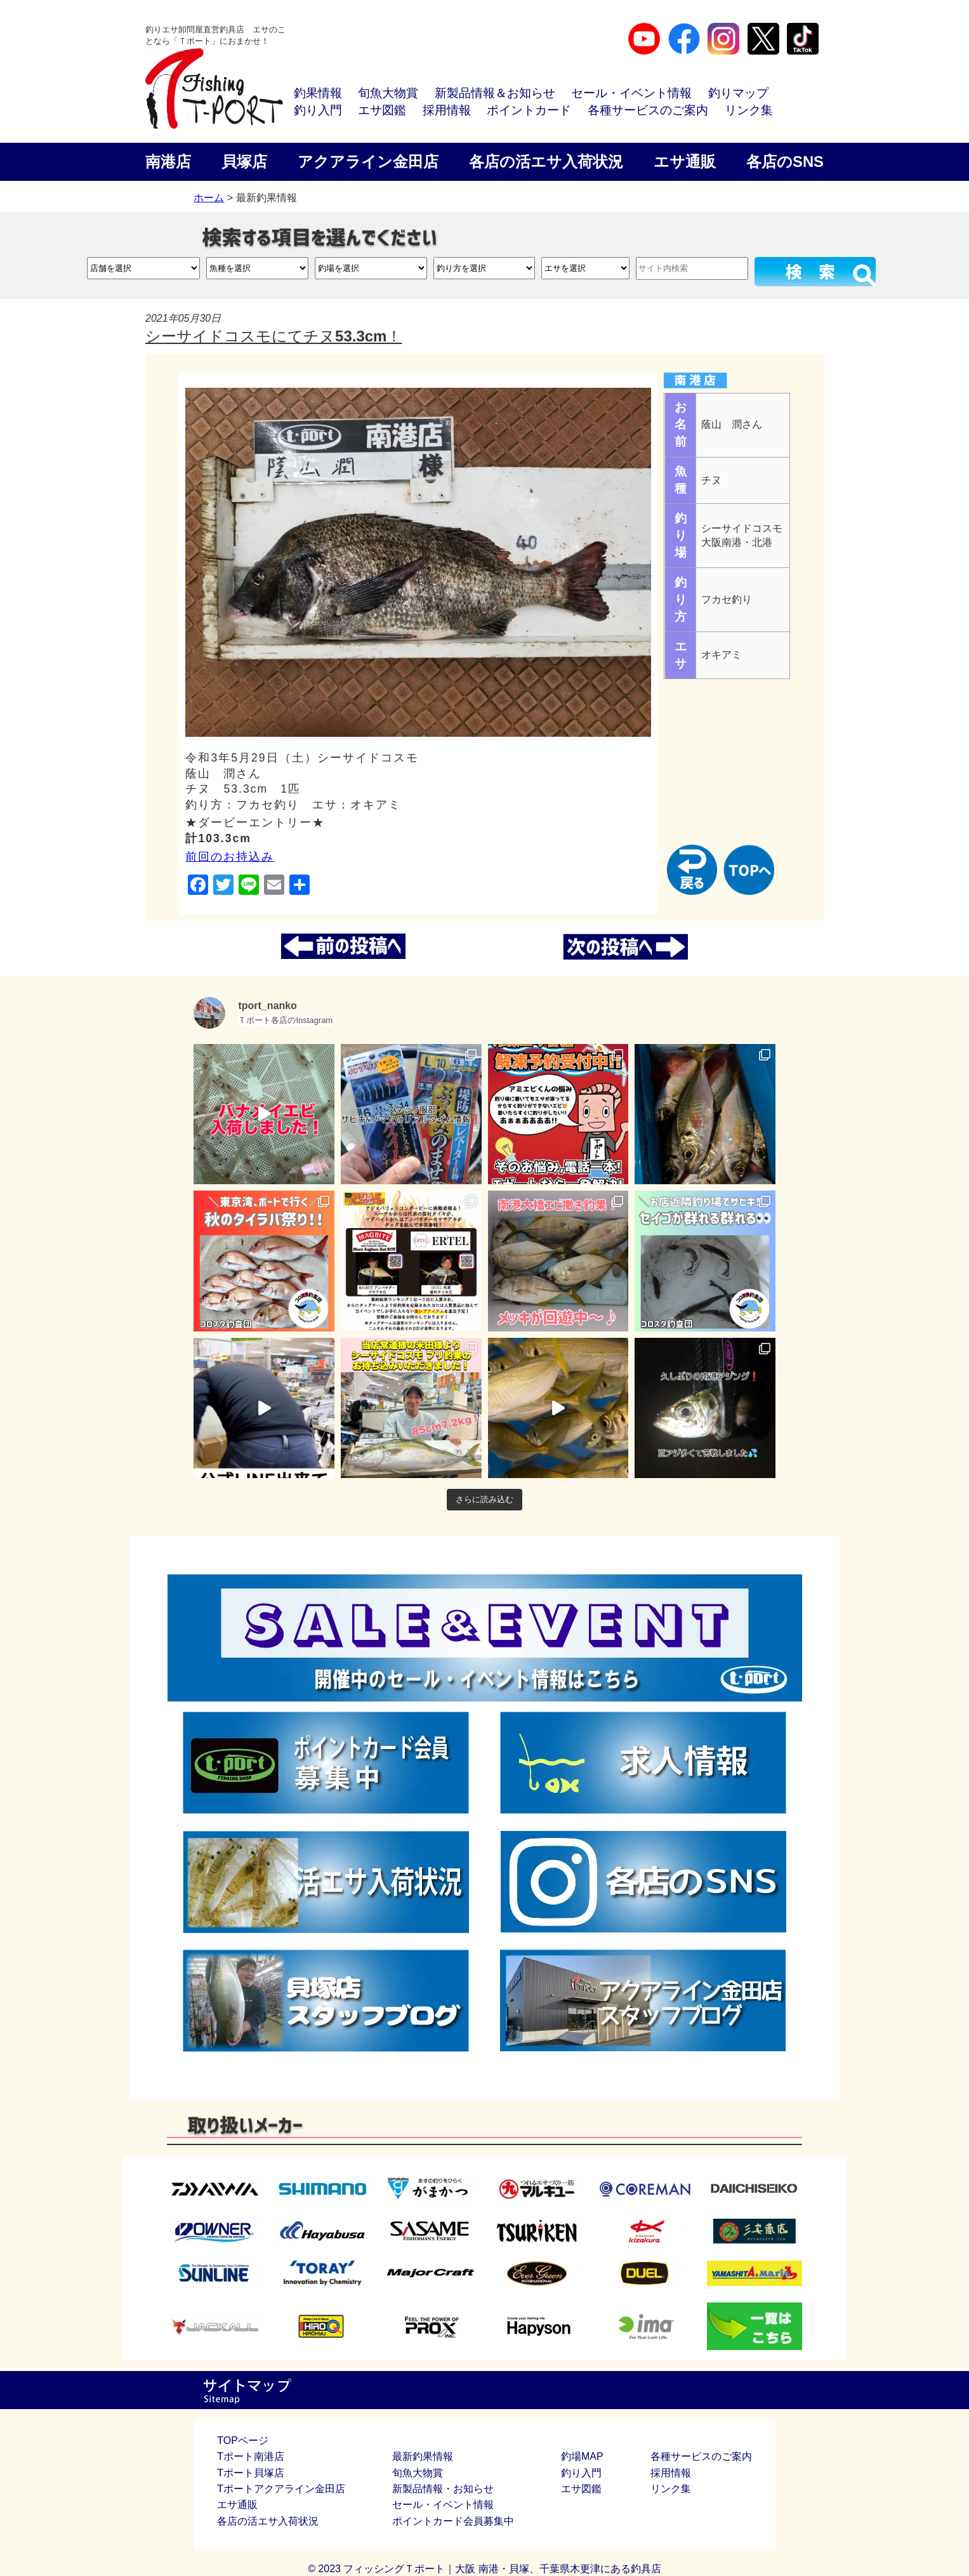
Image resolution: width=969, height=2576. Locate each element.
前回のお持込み (229, 856)
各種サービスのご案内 (648, 110)
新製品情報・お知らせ (443, 2488)
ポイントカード (529, 110)
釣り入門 (318, 110)
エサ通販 (685, 161)
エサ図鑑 (382, 110)
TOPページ (242, 2440)
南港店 (168, 161)
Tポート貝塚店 (250, 2472)
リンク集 (749, 110)
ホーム (209, 197)
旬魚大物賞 (388, 93)
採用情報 (447, 110)
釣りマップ (738, 93)
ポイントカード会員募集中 (453, 2521)
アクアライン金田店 (368, 161)
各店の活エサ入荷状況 (546, 161)
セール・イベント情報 (631, 93)
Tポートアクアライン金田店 (281, 2488)
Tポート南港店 (250, 2456)
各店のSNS (785, 161)
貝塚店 (244, 161)
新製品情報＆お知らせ (495, 93)
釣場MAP (582, 2456)
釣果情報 (318, 93)
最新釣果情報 (422, 2456)
